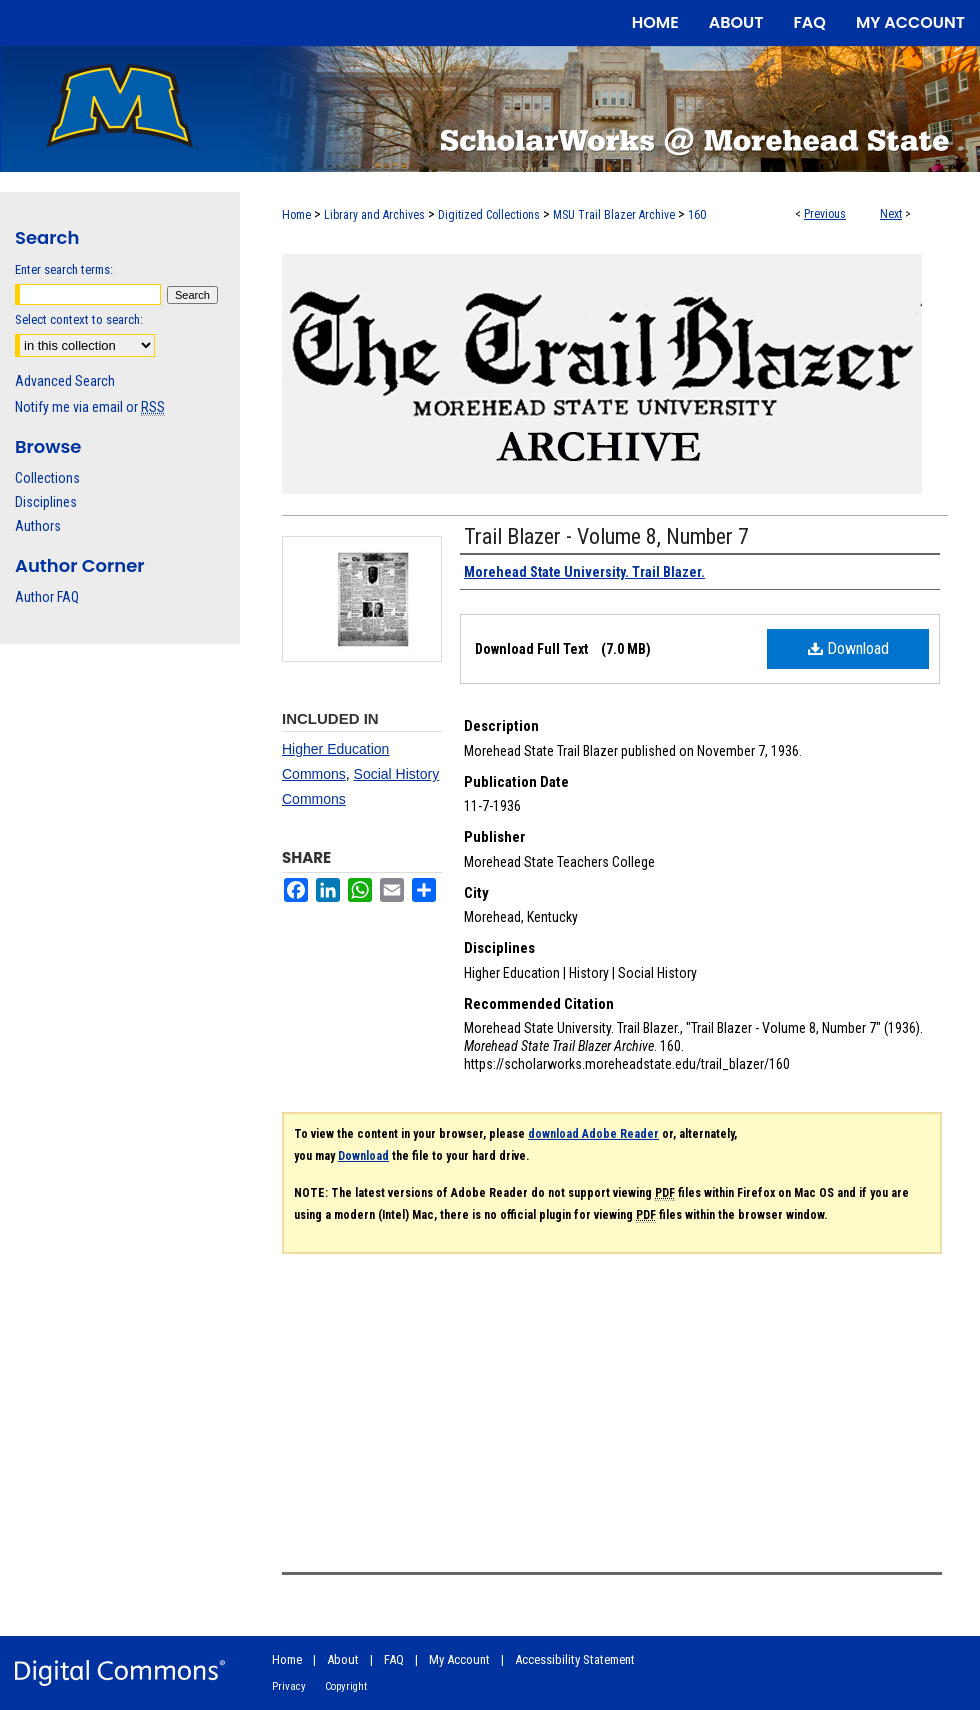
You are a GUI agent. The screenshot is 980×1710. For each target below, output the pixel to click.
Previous (825, 214)
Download (848, 648)
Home (296, 215)
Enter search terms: (64, 269)
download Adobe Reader (593, 1134)
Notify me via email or (90, 407)
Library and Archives (374, 215)
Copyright (346, 1686)
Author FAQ (47, 597)
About (343, 1659)
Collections (47, 478)
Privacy (289, 1686)
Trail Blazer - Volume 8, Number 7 (606, 536)
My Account (459, 1659)
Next (891, 214)
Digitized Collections (489, 215)
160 (697, 215)
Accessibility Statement (575, 1659)
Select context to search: (79, 319)
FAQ (394, 1659)
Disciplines (46, 502)
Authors (38, 526)
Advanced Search (65, 381)
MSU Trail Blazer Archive (614, 215)
